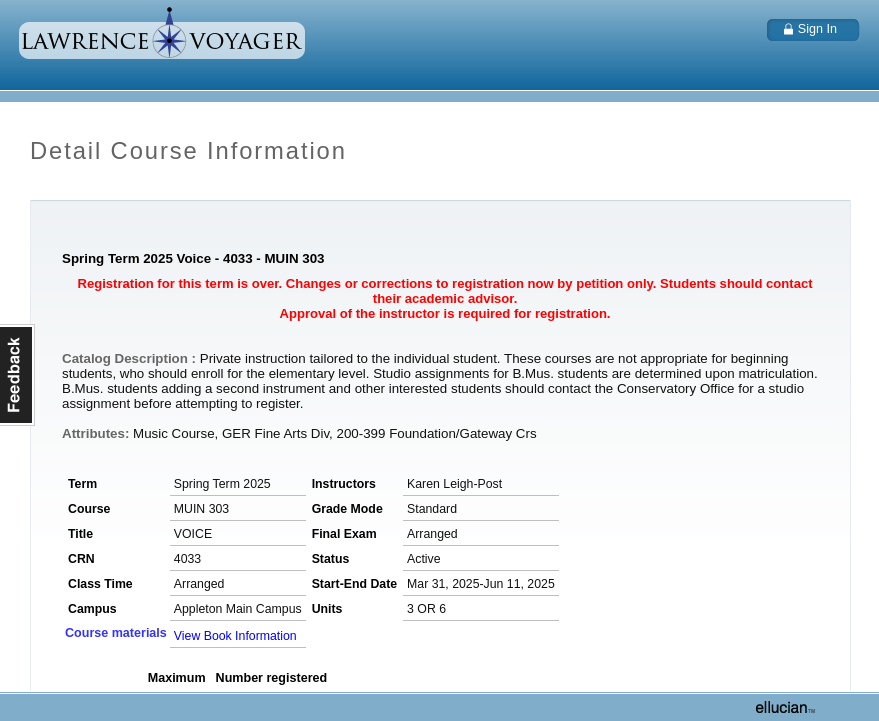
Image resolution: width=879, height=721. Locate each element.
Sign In (817, 29)
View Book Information (235, 636)
